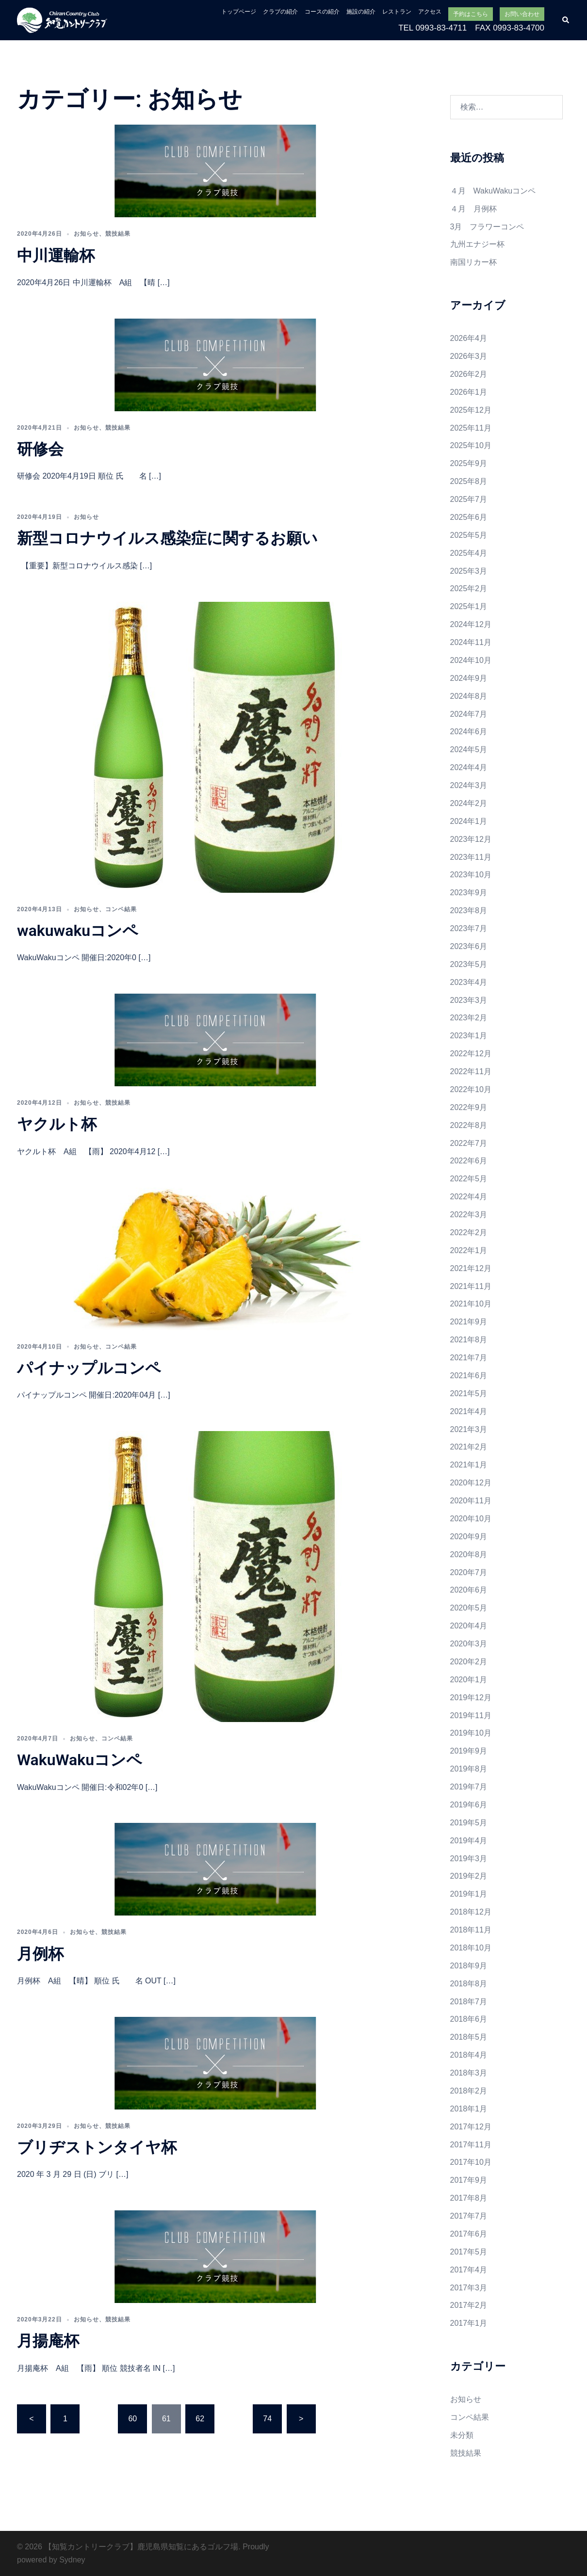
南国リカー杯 (473, 262)
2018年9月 (469, 1966)
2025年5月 (469, 535)
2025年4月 (469, 553)
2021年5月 (469, 1393)
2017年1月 (469, 2323)
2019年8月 (469, 1769)
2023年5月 (469, 964)
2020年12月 (470, 1483)
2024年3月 (469, 785)
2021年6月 (469, 1375)
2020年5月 (469, 1608)
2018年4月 (469, 2055)
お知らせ (86, 233)
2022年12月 (470, 1053)
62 (200, 2419)
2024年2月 (469, 803)
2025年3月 (469, 571)
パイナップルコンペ (89, 1368)
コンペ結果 (121, 909)
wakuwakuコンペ (77, 930)
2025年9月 (469, 463)
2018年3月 (469, 2073)
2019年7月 (469, 1787)
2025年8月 (469, 481)
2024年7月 (469, 714)
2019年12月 (470, 1697)
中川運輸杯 (56, 255)
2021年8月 (469, 1340)
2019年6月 (469, 1805)
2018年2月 (469, 2091)
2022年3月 (469, 1214)
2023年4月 (469, 982)
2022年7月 (469, 1143)
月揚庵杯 (48, 2341)
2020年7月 (469, 1572)
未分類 (461, 2435)
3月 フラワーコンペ (487, 227)
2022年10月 (470, 1089)
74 (267, 2419)
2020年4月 (469, 1626)
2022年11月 (470, 1071)
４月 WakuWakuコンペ (493, 191)
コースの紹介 (322, 11)
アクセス (429, 11)
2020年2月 (469, 1662)
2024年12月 (470, 624)
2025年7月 (469, 499)
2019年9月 (469, 1751)
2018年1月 (469, 2109)
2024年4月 (469, 767)
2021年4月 (469, 1411)
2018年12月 (470, 1912)
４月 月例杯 (473, 209)
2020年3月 (469, 1644)
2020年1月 (469, 1679)
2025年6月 (469, 517)
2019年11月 (470, 1715)
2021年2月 (469, 1447)
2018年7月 (469, 2001)
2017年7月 (469, 2216)
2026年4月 (469, 338)
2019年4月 (469, 1840)
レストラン (396, 11)
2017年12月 (470, 2127)
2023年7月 (469, 928)
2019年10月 (470, 1733)
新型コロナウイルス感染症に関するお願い (167, 538)
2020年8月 (469, 1554)
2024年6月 (469, 731)
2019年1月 (469, 1894)
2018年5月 (469, 2037)
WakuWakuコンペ (79, 1760)
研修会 (40, 449)
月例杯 (40, 1954)
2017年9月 (469, 2180)
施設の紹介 (360, 11)
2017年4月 (469, 2270)
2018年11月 (470, 1930)
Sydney (72, 2560)
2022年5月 (469, 1179)
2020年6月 (469, 1590)
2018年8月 (469, 1984)
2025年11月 (470, 428)
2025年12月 (470, 410)
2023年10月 (470, 874)
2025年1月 (469, 606)
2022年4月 (469, 1196)
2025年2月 (469, 588)
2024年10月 (470, 660)
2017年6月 (469, 2234)
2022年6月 (469, 1161)
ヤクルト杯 (57, 1124)
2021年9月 (469, 1322)
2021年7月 (469, 1357)
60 (132, 2419)
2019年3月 (469, 1858)
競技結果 (117, 233)
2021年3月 (469, 1429)
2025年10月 (470, 445)
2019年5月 (469, 1823)
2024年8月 (469, 696)
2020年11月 (470, 1501)
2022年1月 (469, 1250)
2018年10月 (470, 1948)
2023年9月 (469, 892)
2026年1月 (469, 392)
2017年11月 (470, 2145)
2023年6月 (469, 946)
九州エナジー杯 (477, 244)
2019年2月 (469, 1876)
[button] (566, 20)
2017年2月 (469, 2305)
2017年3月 (469, 2288)
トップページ (238, 11)
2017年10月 (470, 2162)
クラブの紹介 (280, 11)
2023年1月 (469, 1035)
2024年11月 (470, 642)
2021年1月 (469, 1465)
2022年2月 (469, 1232)
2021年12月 (470, 1268)
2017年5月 (469, 2252)
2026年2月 (469, 374)
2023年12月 (470, 839)
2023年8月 (469, 910)
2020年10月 (470, 1518)
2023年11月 (470, 857)
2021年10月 (470, 1304)
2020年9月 (469, 1536)
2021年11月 (470, 1286)
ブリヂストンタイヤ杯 (97, 2147)
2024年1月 (469, 821)
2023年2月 (469, 1018)
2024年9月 (469, 678)
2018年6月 (469, 2019)
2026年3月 (469, 356)
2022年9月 (469, 1107)
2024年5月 (469, 749)
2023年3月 (469, 1000)
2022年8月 (469, 1125)
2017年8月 (469, 2198)
